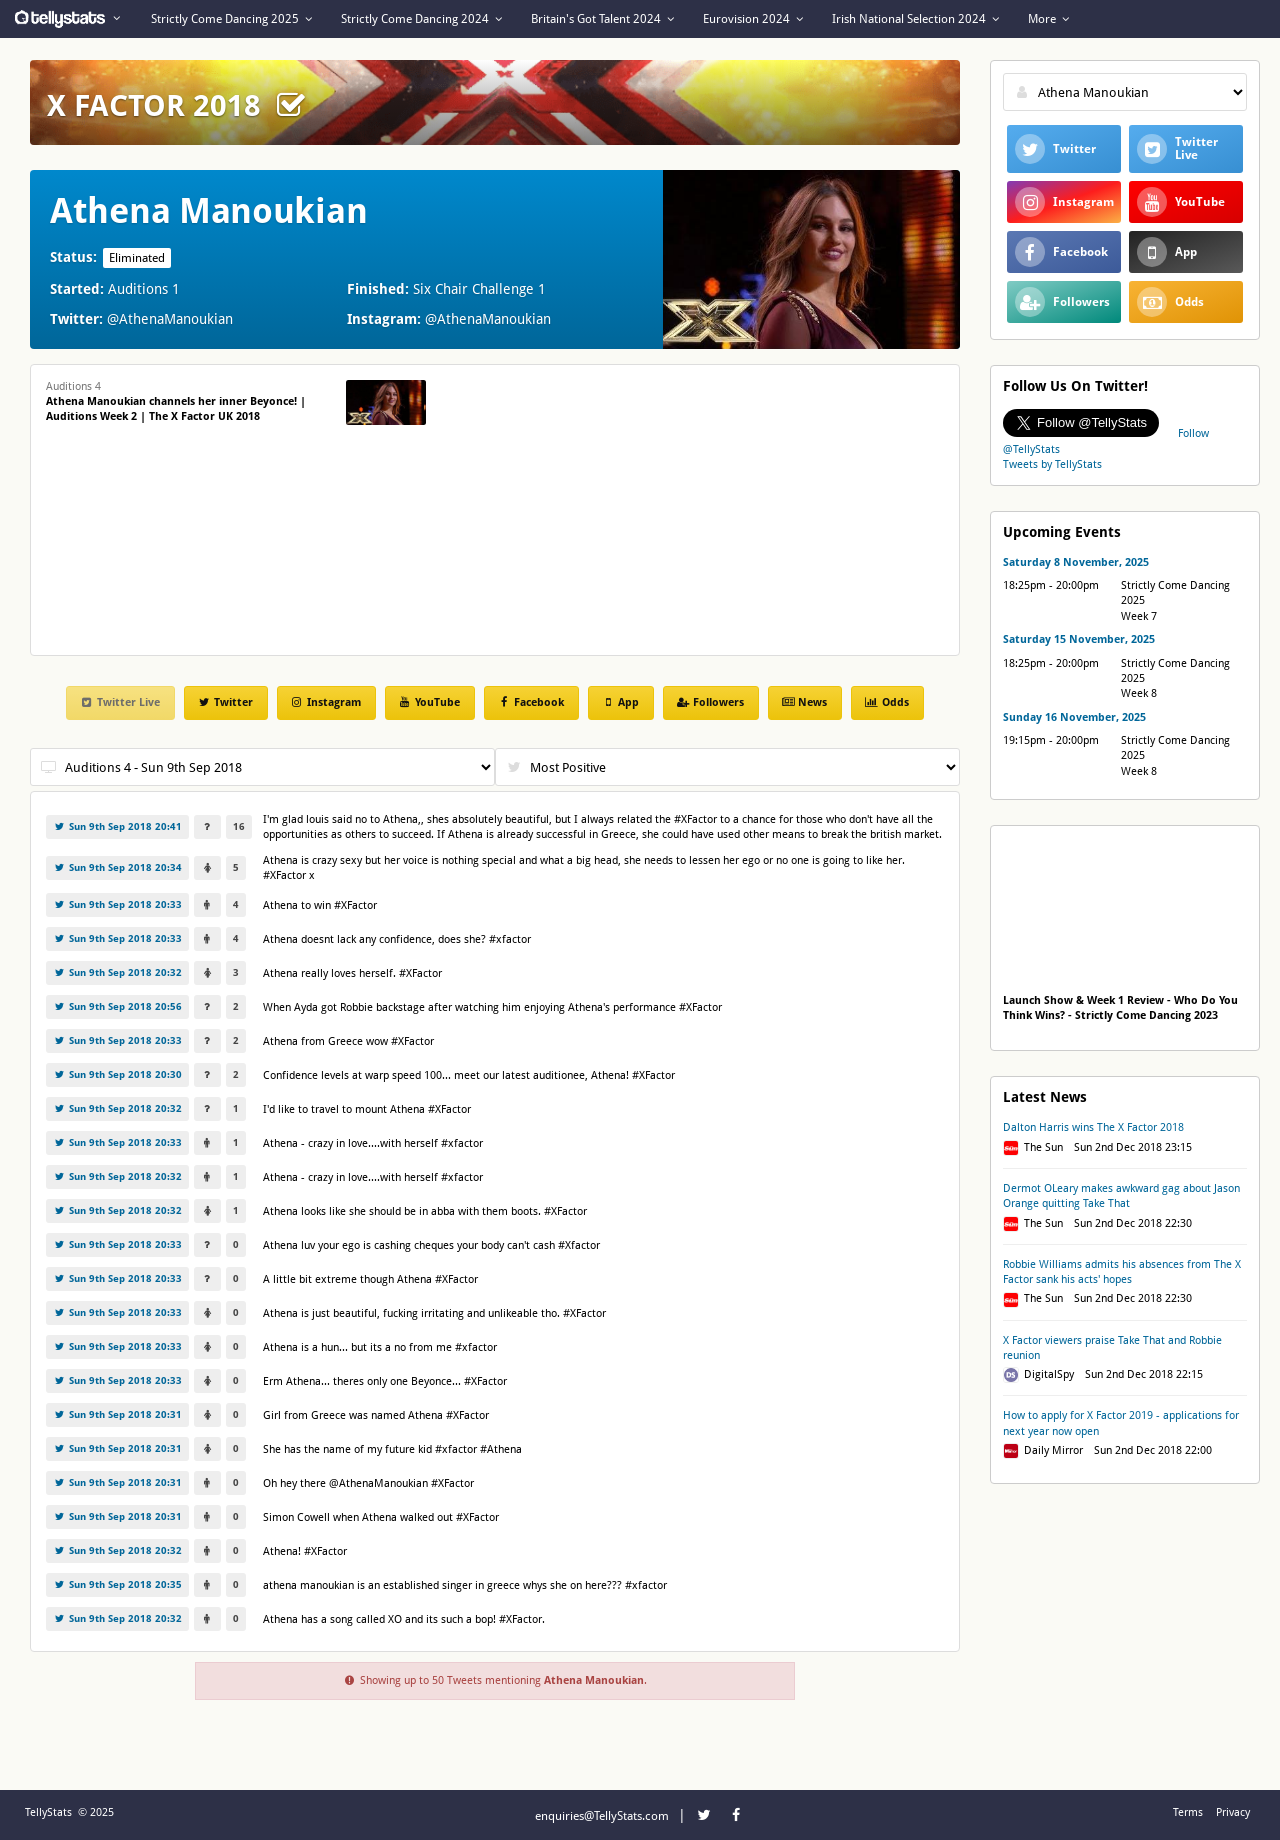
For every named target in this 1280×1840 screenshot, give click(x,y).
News (804, 702)
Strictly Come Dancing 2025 (231, 19)
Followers (710, 702)
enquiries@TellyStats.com (602, 1816)
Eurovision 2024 (753, 19)
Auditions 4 (176, 401)
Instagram (325, 702)
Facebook (530, 702)
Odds (886, 702)
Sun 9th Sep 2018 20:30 (117, 1074)
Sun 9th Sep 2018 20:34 (117, 867)
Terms (1188, 1812)
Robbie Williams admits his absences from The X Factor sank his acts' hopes (1122, 1272)
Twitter (225, 702)
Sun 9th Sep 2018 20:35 (117, 1584)
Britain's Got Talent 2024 (602, 19)
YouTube (429, 702)
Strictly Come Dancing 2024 (421, 19)
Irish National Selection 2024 (915, 19)
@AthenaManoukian (170, 319)
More (1048, 19)
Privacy (1233, 1812)
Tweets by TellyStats (1052, 464)
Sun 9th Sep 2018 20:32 (117, 972)
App (620, 702)
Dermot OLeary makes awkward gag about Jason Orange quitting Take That (1121, 1196)
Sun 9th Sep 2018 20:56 (117, 1006)
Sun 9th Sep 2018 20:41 (117, 826)
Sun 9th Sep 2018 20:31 (117, 1414)
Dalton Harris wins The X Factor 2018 (1093, 1127)
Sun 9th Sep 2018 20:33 (117, 904)
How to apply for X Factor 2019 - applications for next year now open (1121, 1423)
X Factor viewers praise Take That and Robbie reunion (1112, 1348)
